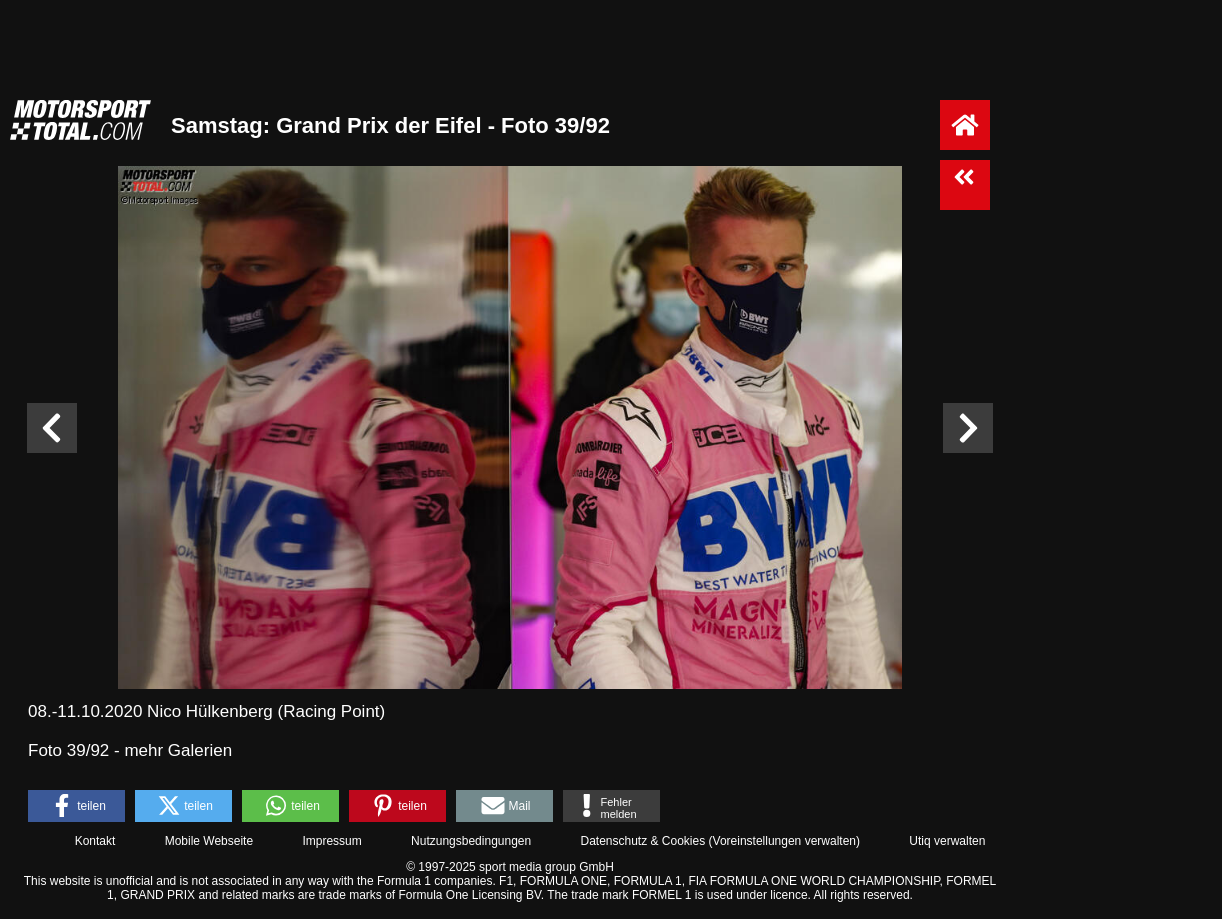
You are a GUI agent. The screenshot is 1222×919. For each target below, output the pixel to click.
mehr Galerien (178, 750)
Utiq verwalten (947, 841)
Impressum (331, 841)
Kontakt (95, 841)
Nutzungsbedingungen (471, 841)
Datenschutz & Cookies (642, 841)
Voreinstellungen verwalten (784, 841)
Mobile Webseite (209, 841)
